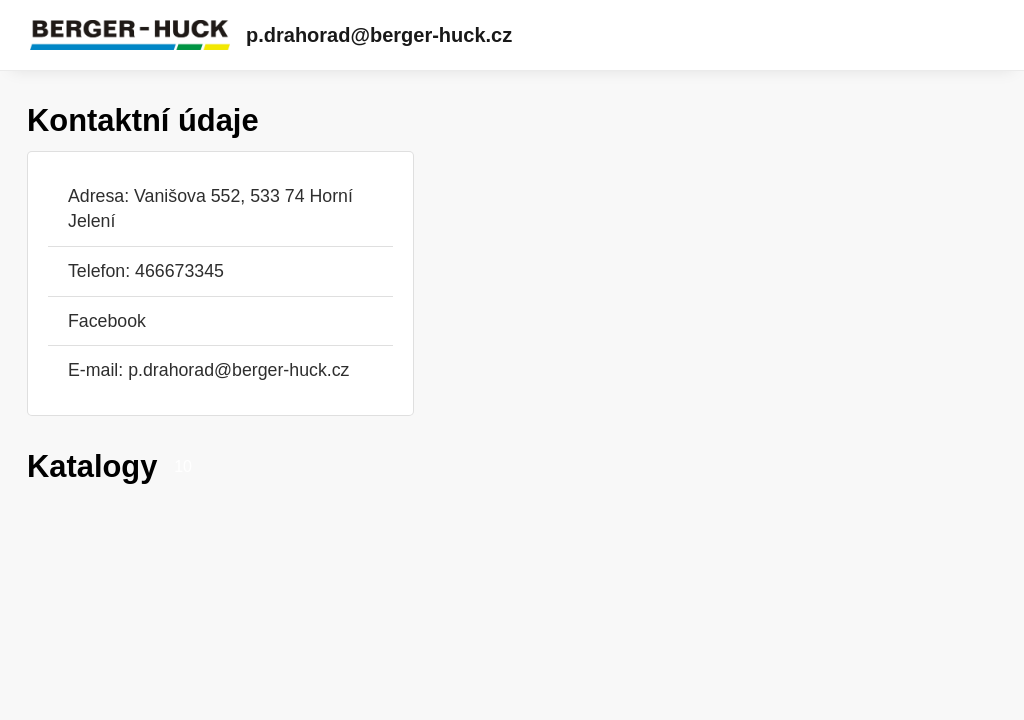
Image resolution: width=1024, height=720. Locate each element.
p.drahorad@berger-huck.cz (379, 35)
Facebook (107, 321)
